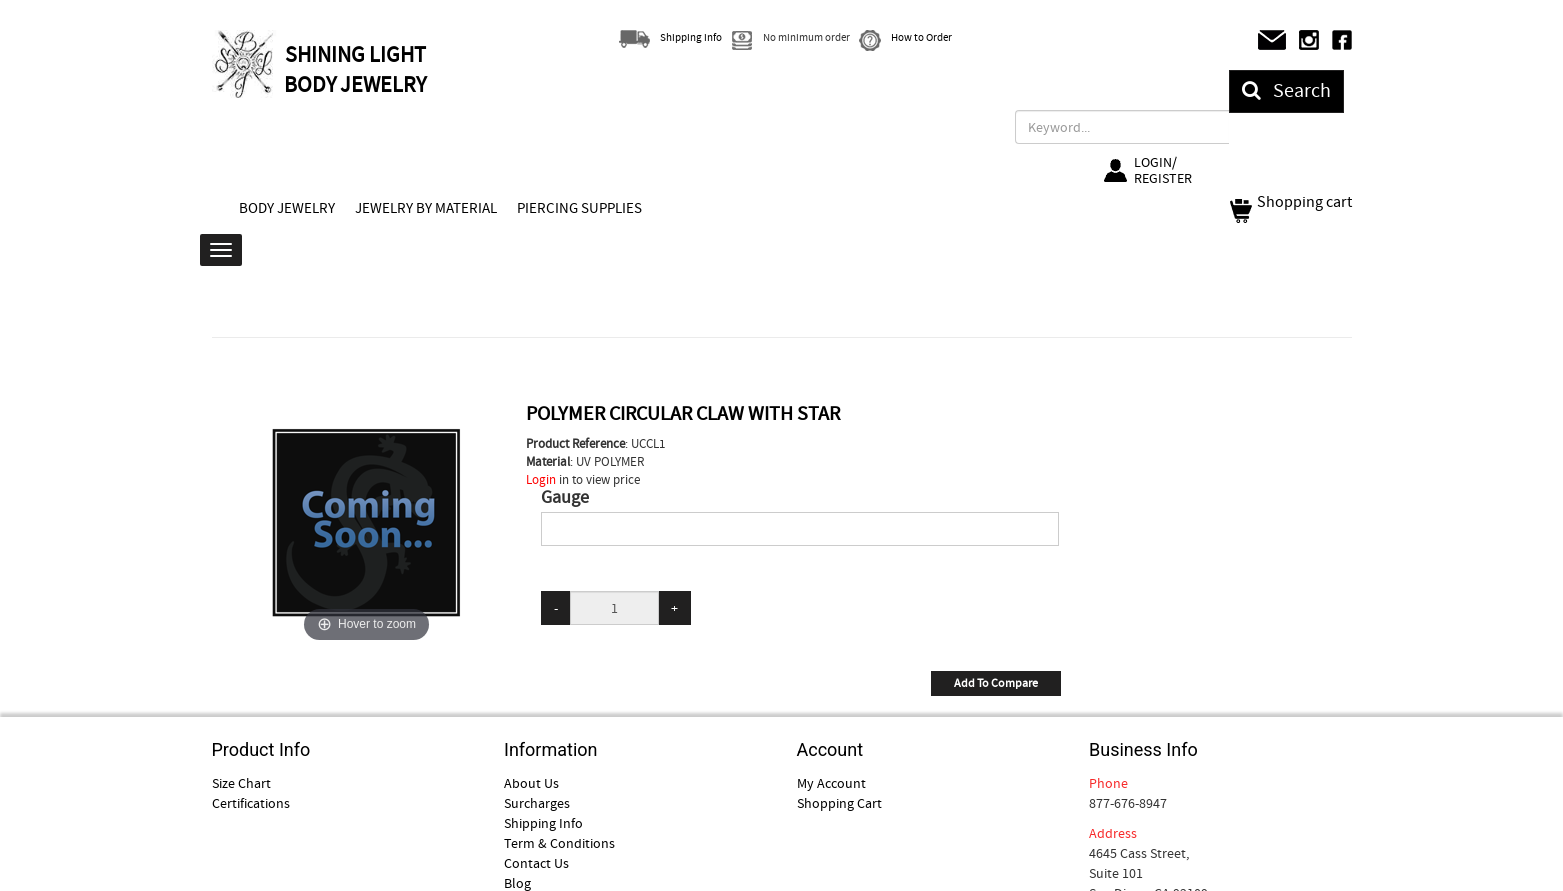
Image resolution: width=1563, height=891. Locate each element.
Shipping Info (543, 823)
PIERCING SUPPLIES (579, 208)
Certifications (251, 803)
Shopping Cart (839, 803)
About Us (531, 783)
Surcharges (537, 803)
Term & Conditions (559, 843)
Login (541, 479)
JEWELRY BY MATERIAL (426, 208)
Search (1286, 90)
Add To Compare (996, 683)
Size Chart (241, 783)
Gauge (565, 498)
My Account (831, 783)
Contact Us (536, 863)
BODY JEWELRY (287, 208)
